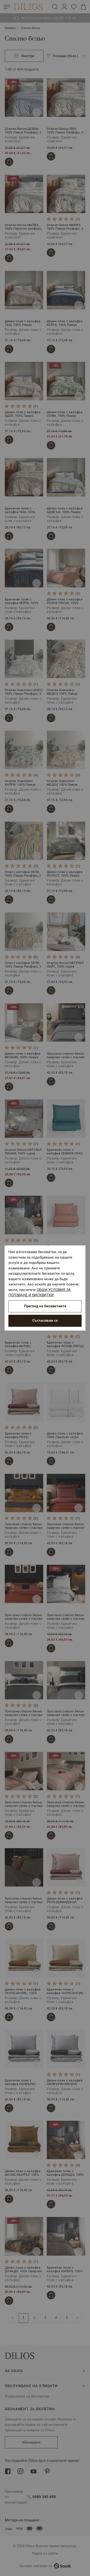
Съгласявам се (45, 1320)
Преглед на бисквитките (45, 1306)
